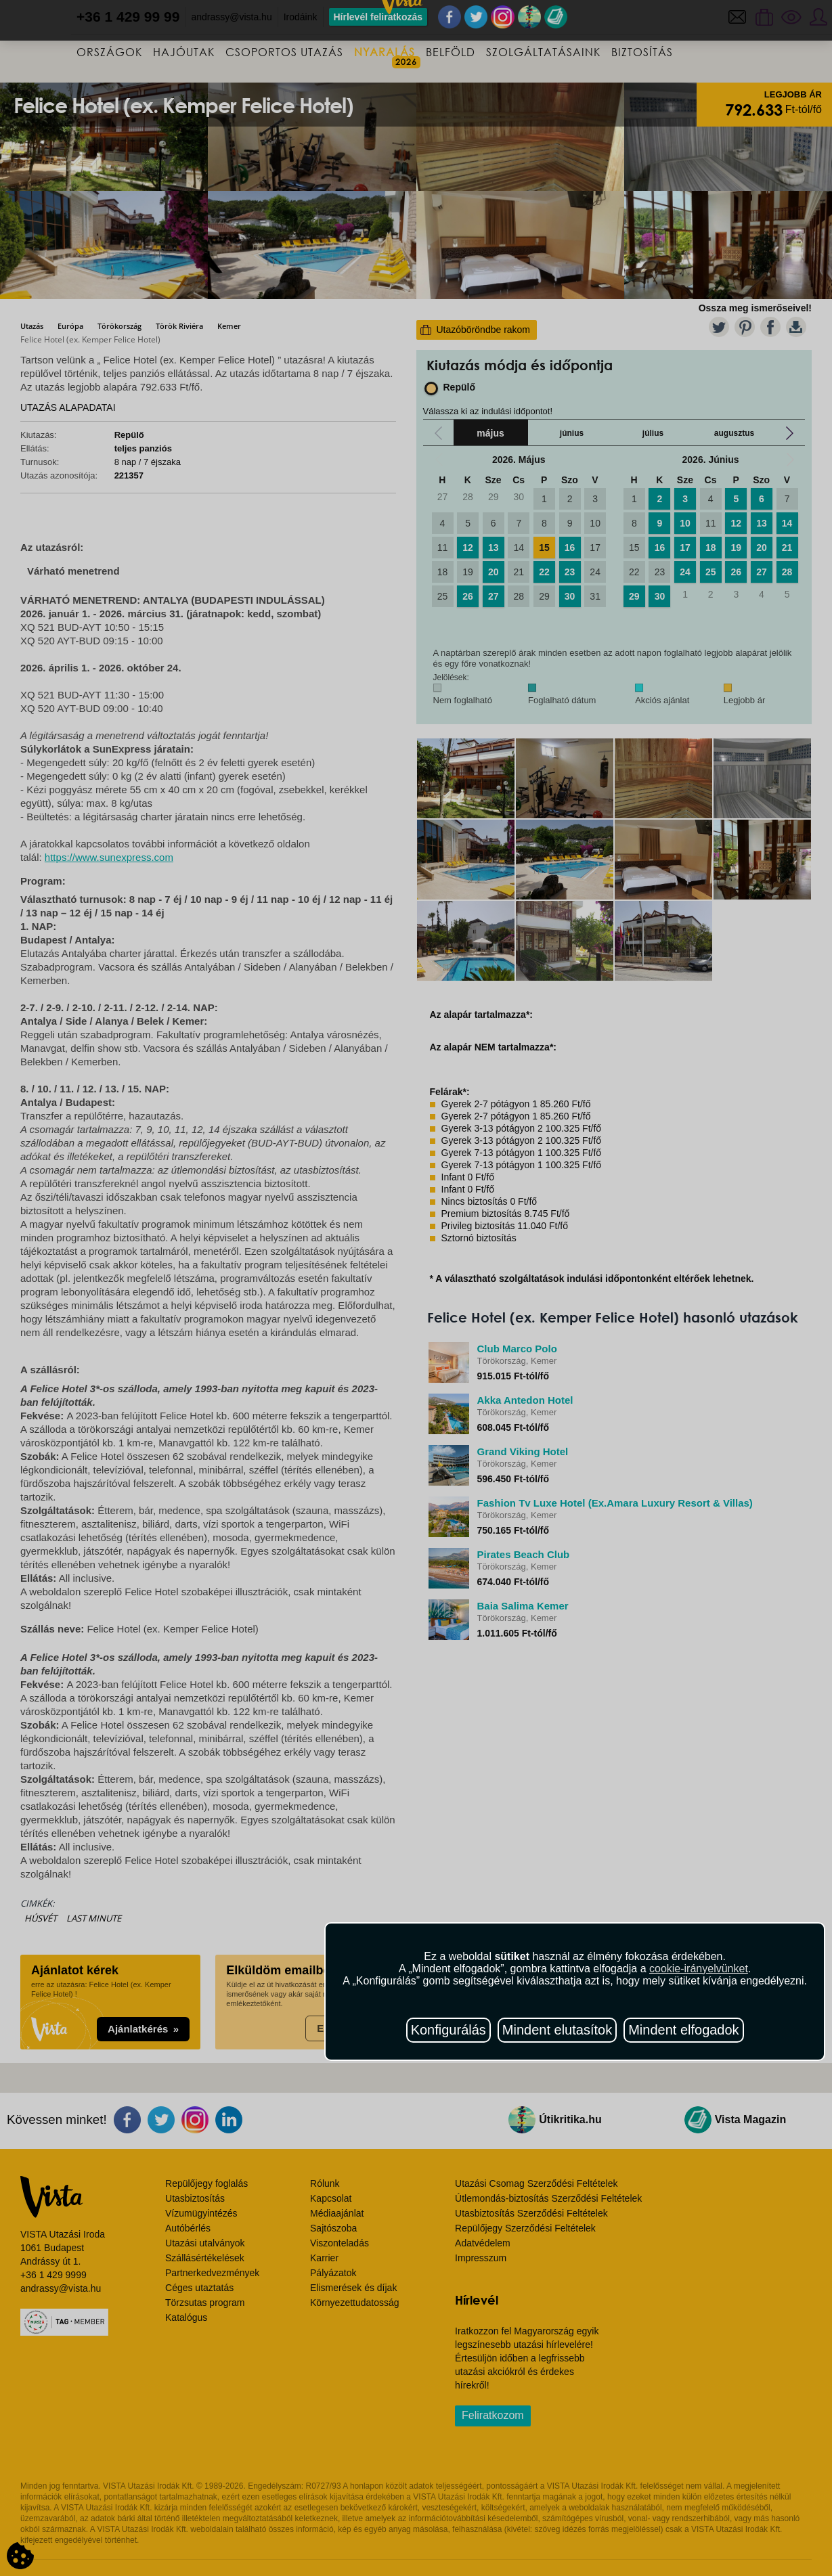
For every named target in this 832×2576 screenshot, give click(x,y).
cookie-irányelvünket (698, 1968)
